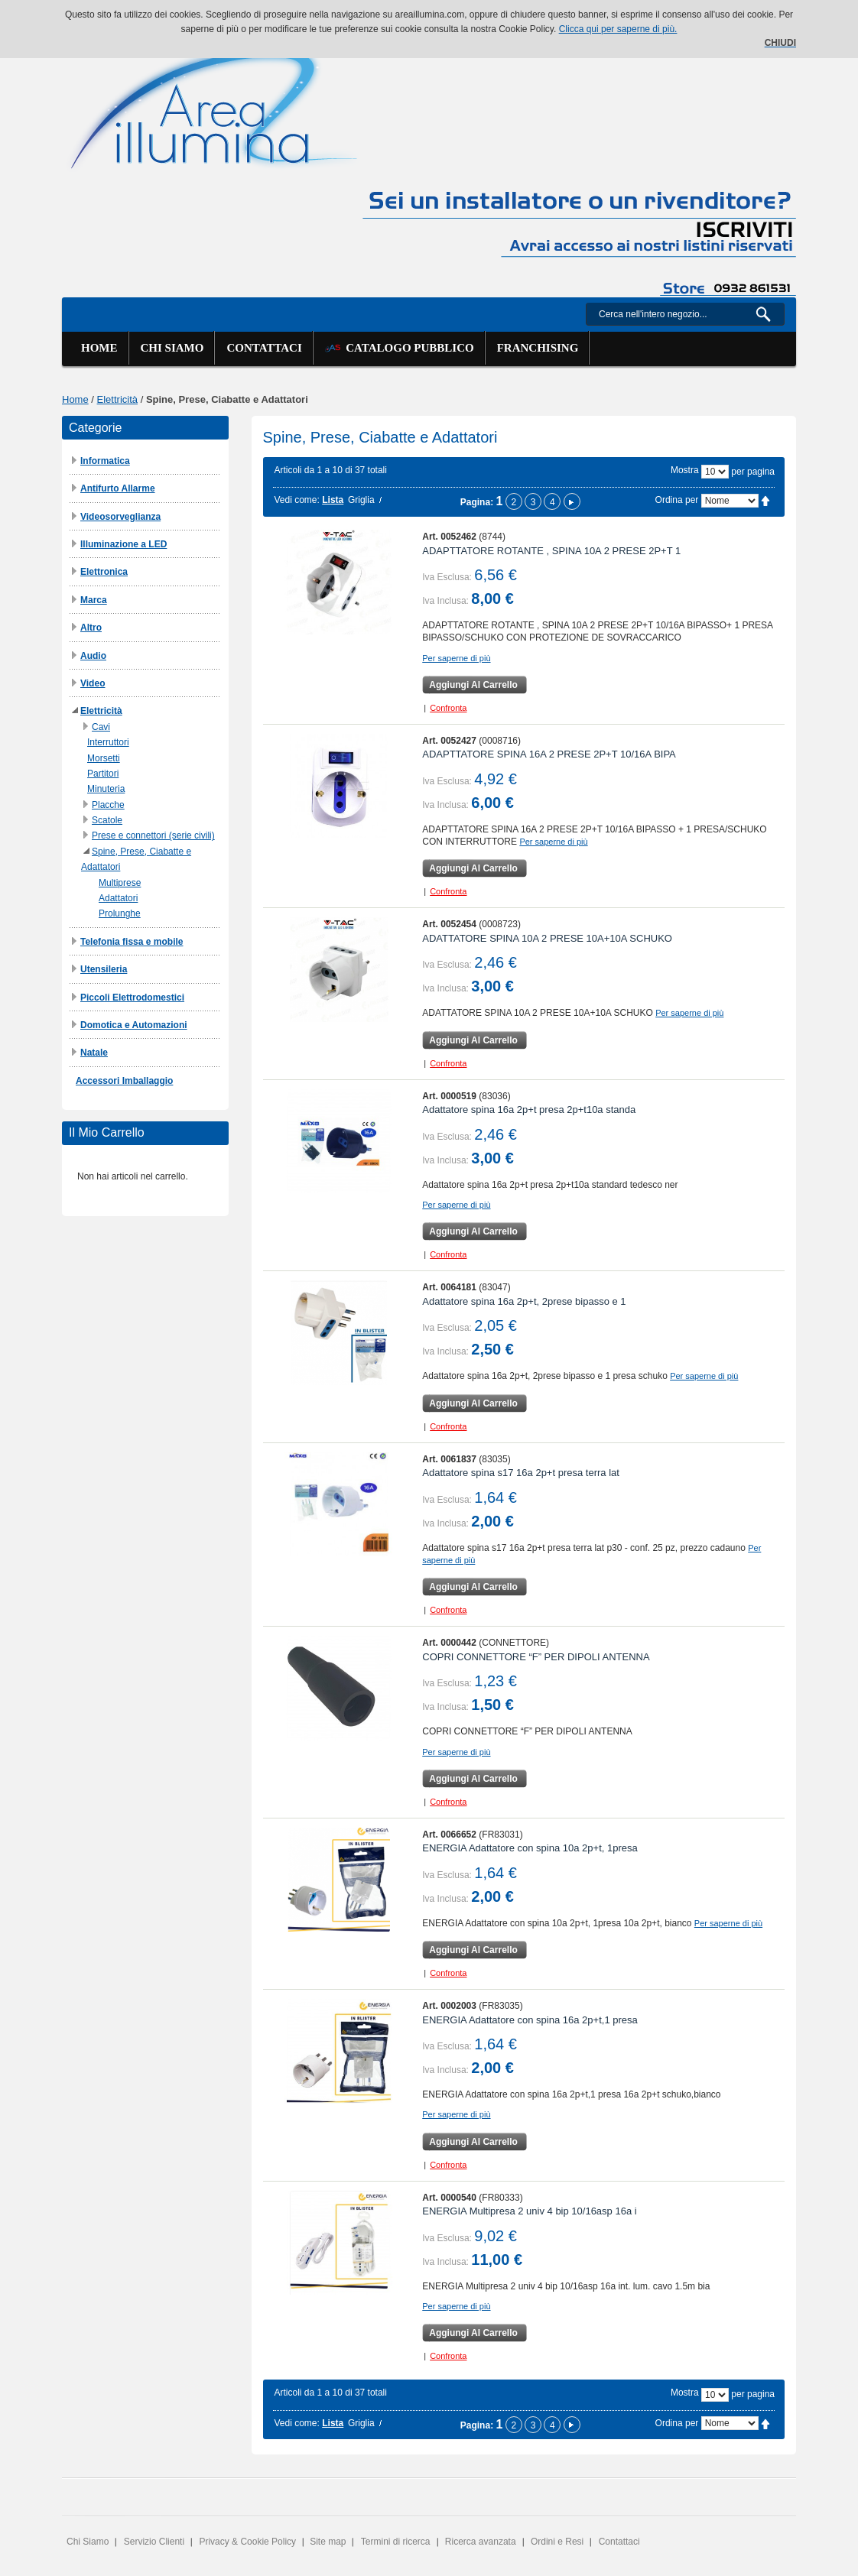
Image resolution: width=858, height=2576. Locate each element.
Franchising (538, 348)
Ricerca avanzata (480, 2541)
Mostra (685, 470)
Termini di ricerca (396, 2541)
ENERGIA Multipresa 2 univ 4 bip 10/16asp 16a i (529, 2211)
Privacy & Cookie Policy (247, 2541)
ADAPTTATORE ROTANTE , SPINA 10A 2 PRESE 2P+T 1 (551, 550)
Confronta (448, 707)
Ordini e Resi (557, 2541)
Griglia (361, 500)
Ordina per (677, 500)
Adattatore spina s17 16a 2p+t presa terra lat (520, 1472)
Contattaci (263, 348)
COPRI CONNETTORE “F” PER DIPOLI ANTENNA (535, 1657)
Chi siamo (172, 348)
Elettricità (117, 399)
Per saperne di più (456, 658)
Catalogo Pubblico (399, 348)
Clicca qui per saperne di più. (618, 29)
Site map (328, 2541)
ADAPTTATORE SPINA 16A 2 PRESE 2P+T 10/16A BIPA (549, 754)
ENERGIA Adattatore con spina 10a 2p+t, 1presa (530, 1848)
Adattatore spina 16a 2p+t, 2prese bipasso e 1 (524, 1301)
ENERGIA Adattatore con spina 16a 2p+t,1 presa (530, 2020)
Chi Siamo (88, 2541)
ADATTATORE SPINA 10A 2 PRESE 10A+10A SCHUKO (547, 938)
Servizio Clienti (154, 2541)
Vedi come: (297, 500)
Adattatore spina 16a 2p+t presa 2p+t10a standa (528, 1109)
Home (99, 348)
